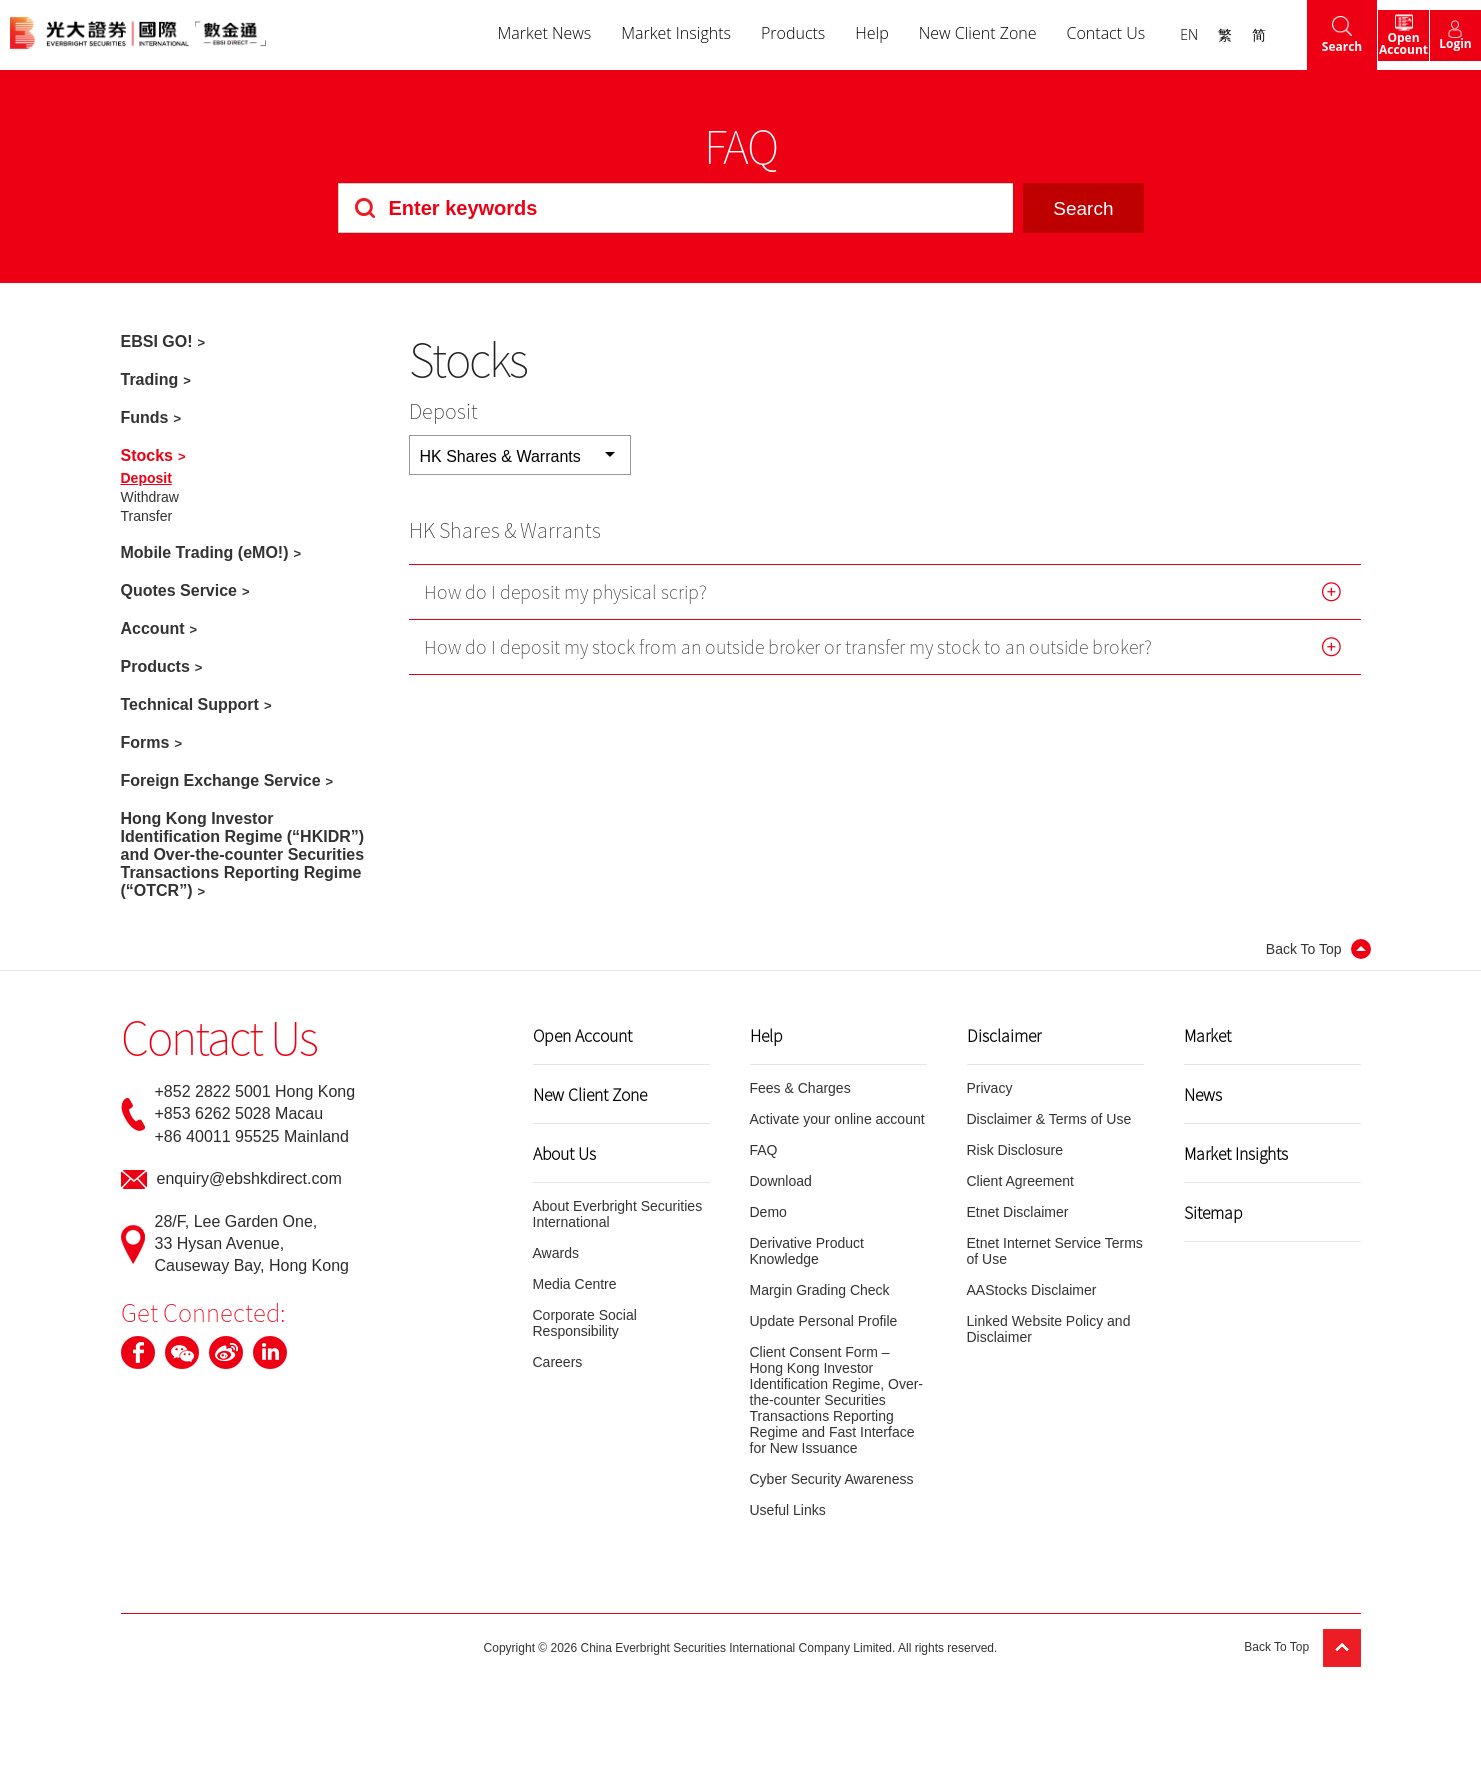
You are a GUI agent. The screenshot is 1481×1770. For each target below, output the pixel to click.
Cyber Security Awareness (832, 1479)
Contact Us (1068, 33)
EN (1151, 34)
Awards (556, 1253)
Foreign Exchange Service (221, 780)
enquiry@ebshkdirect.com (249, 1178)
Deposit (146, 478)
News (1203, 1094)
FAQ (764, 1150)
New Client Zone (940, 33)
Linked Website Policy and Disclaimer (1049, 1329)
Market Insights (638, 33)
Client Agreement (1020, 1181)
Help (833, 33)
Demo (768, 1212)
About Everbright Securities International (618, 1214)
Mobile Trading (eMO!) (205, 552)
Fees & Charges (800, 1088)
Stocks (147, 455)
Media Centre (575, 1284)
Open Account (582, 1035)
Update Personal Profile (824, 1321)
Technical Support (190, 704)
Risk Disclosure (1015, 1150)
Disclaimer (1004, 1035)
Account (153, 628)
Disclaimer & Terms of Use (1049, 1119)
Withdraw (150, 497)
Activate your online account (837, 1119)
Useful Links (788, 1510)
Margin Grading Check (820, 1290)
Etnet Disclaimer (1018, 1212)
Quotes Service (179, 590)
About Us (564, 1153)
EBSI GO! (157, 341)
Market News (506, 33)
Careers (558, 1362)
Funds (145, 417)
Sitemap (1213, 1212)
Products (755, 33)
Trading (150, 379)
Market (1207, 1035)
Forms (145, 742)
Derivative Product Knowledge (807, 1251)
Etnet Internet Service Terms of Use (1055, 1251)
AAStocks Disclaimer (1032, 1290)
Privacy (990, 1088)
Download (781, 1181)
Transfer (147, 516)
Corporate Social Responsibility (585, 1323)
